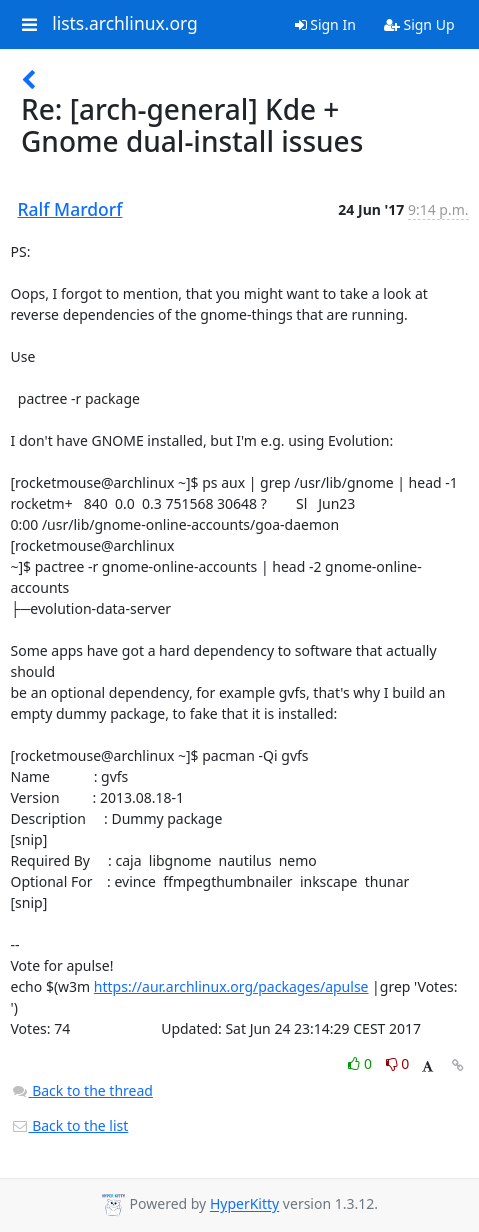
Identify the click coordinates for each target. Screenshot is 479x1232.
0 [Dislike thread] (398, 1063)
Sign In (325, 24)
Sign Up (419, 24)
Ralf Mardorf (70, 209)
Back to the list (70, 1125)
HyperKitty (244, 1204)
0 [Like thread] (361, 1063)
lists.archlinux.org (125, 24)
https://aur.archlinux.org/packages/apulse (231, 986)
